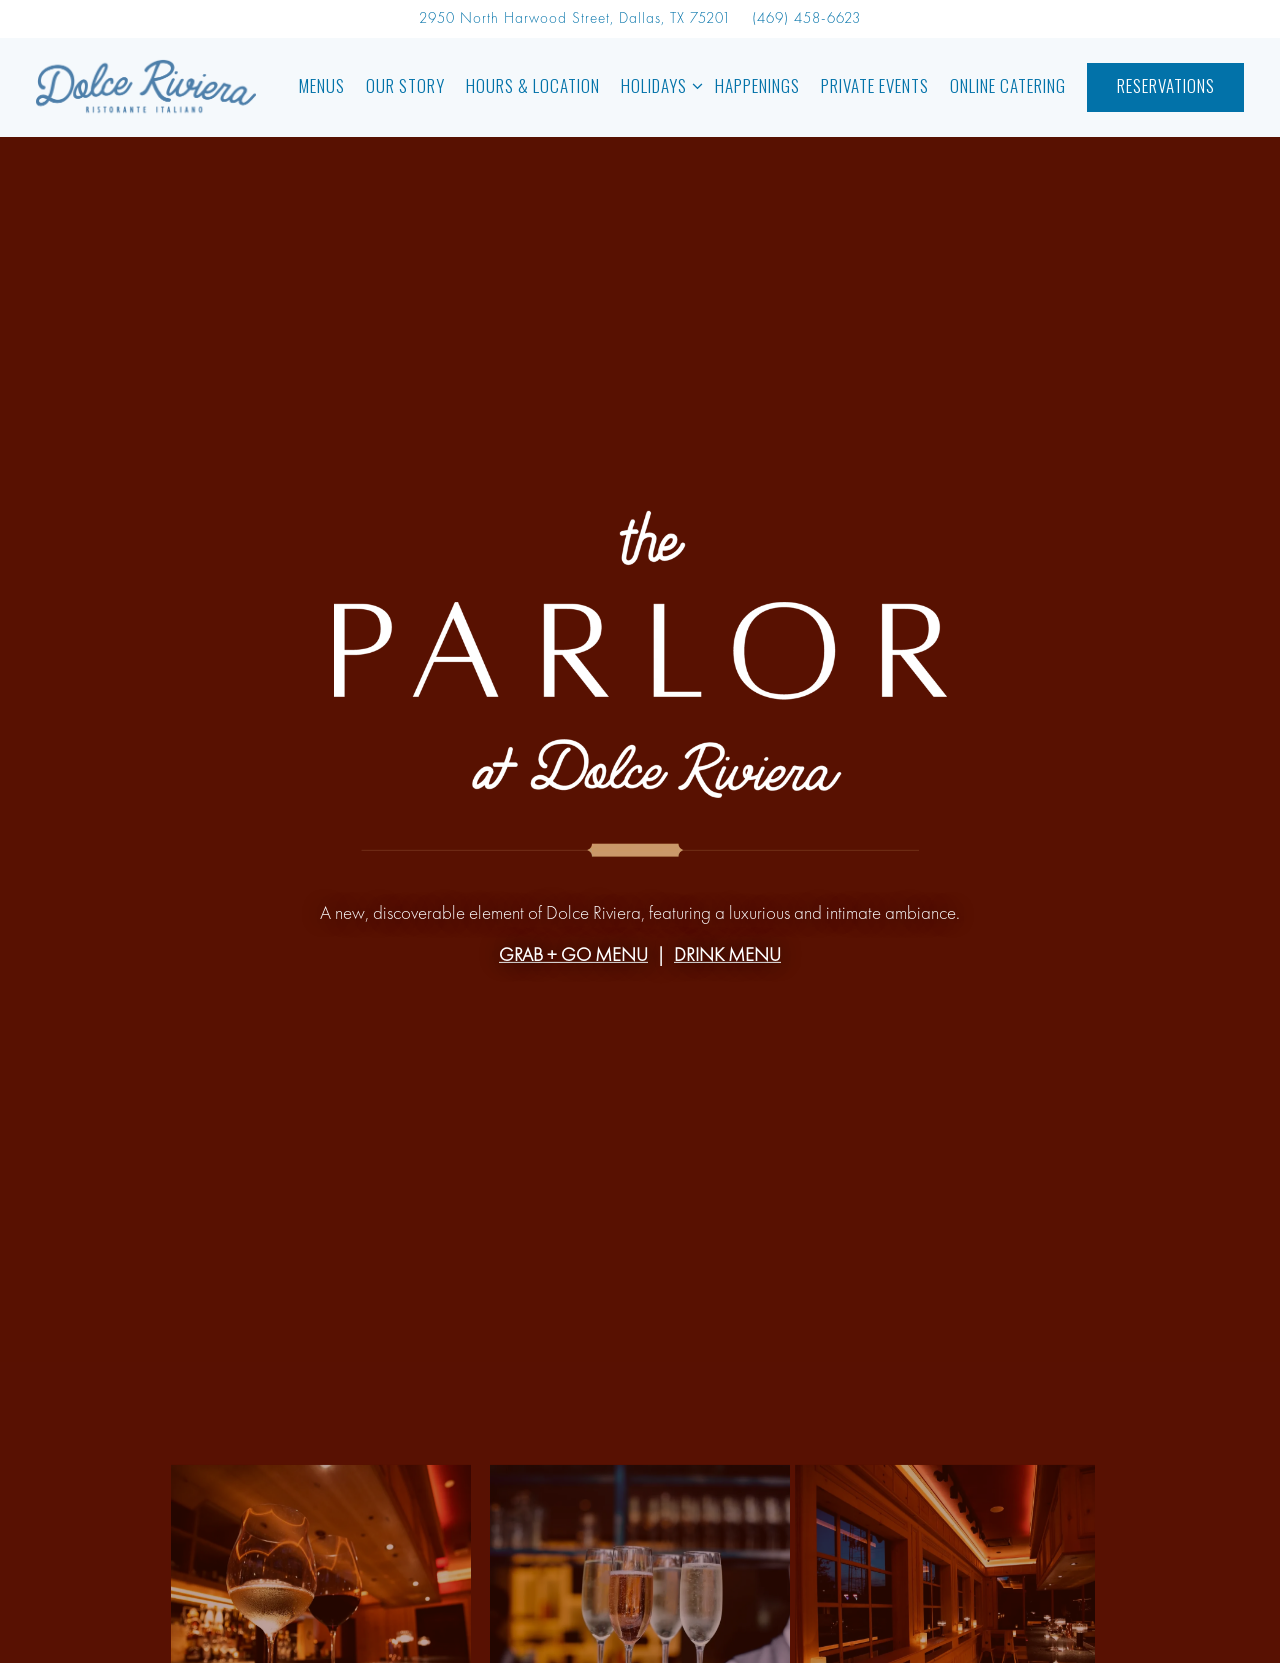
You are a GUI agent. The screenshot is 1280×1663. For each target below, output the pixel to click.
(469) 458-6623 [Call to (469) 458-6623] (806, 19)
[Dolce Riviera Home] (146, 87)
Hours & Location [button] (533, 85)
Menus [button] (322, 85)
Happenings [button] (757, 85)
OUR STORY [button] (405, 85)
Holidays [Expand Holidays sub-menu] (658, 85)
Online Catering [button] (1008, 85)
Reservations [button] (1166, 85)
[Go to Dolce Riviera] (575, 19)
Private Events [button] (875, 85)
